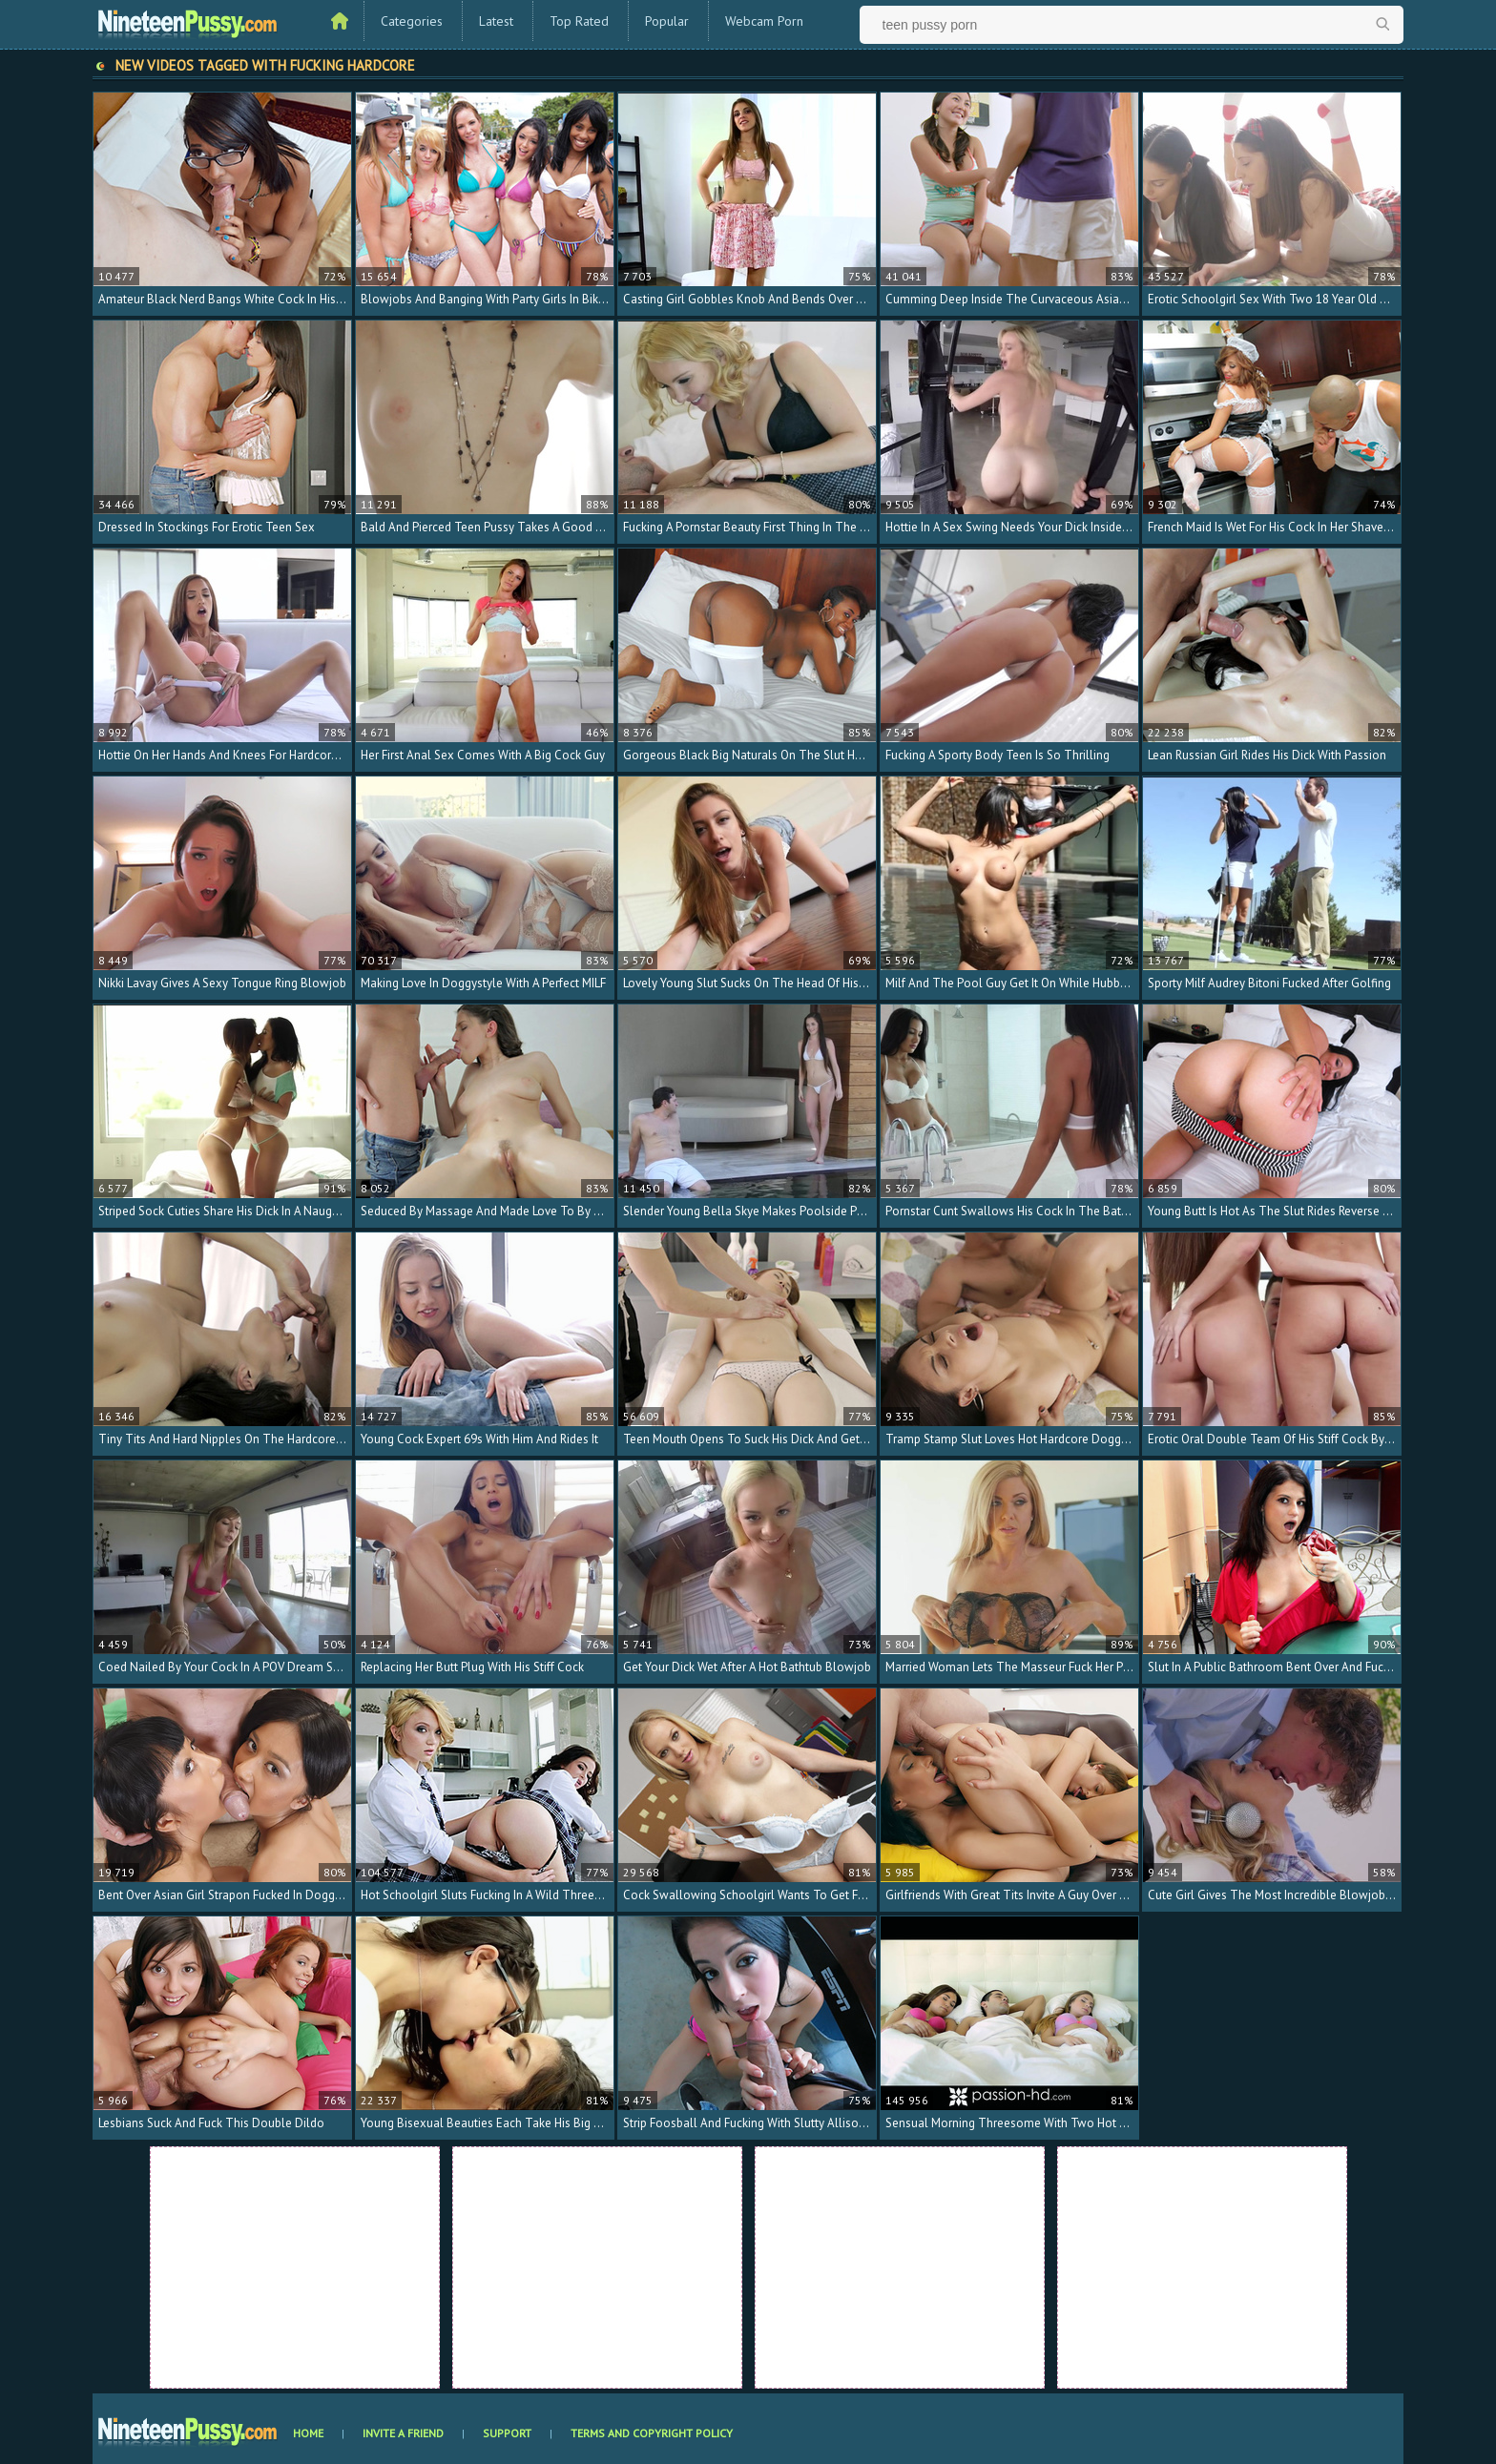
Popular (667, 21)
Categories (412, 21)
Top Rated (579, 21)
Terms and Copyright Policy (652, 2433)
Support (507, 2433)
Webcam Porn (764, 21)
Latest (496, 21)
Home (308, 2433)
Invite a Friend (403, 2433)
